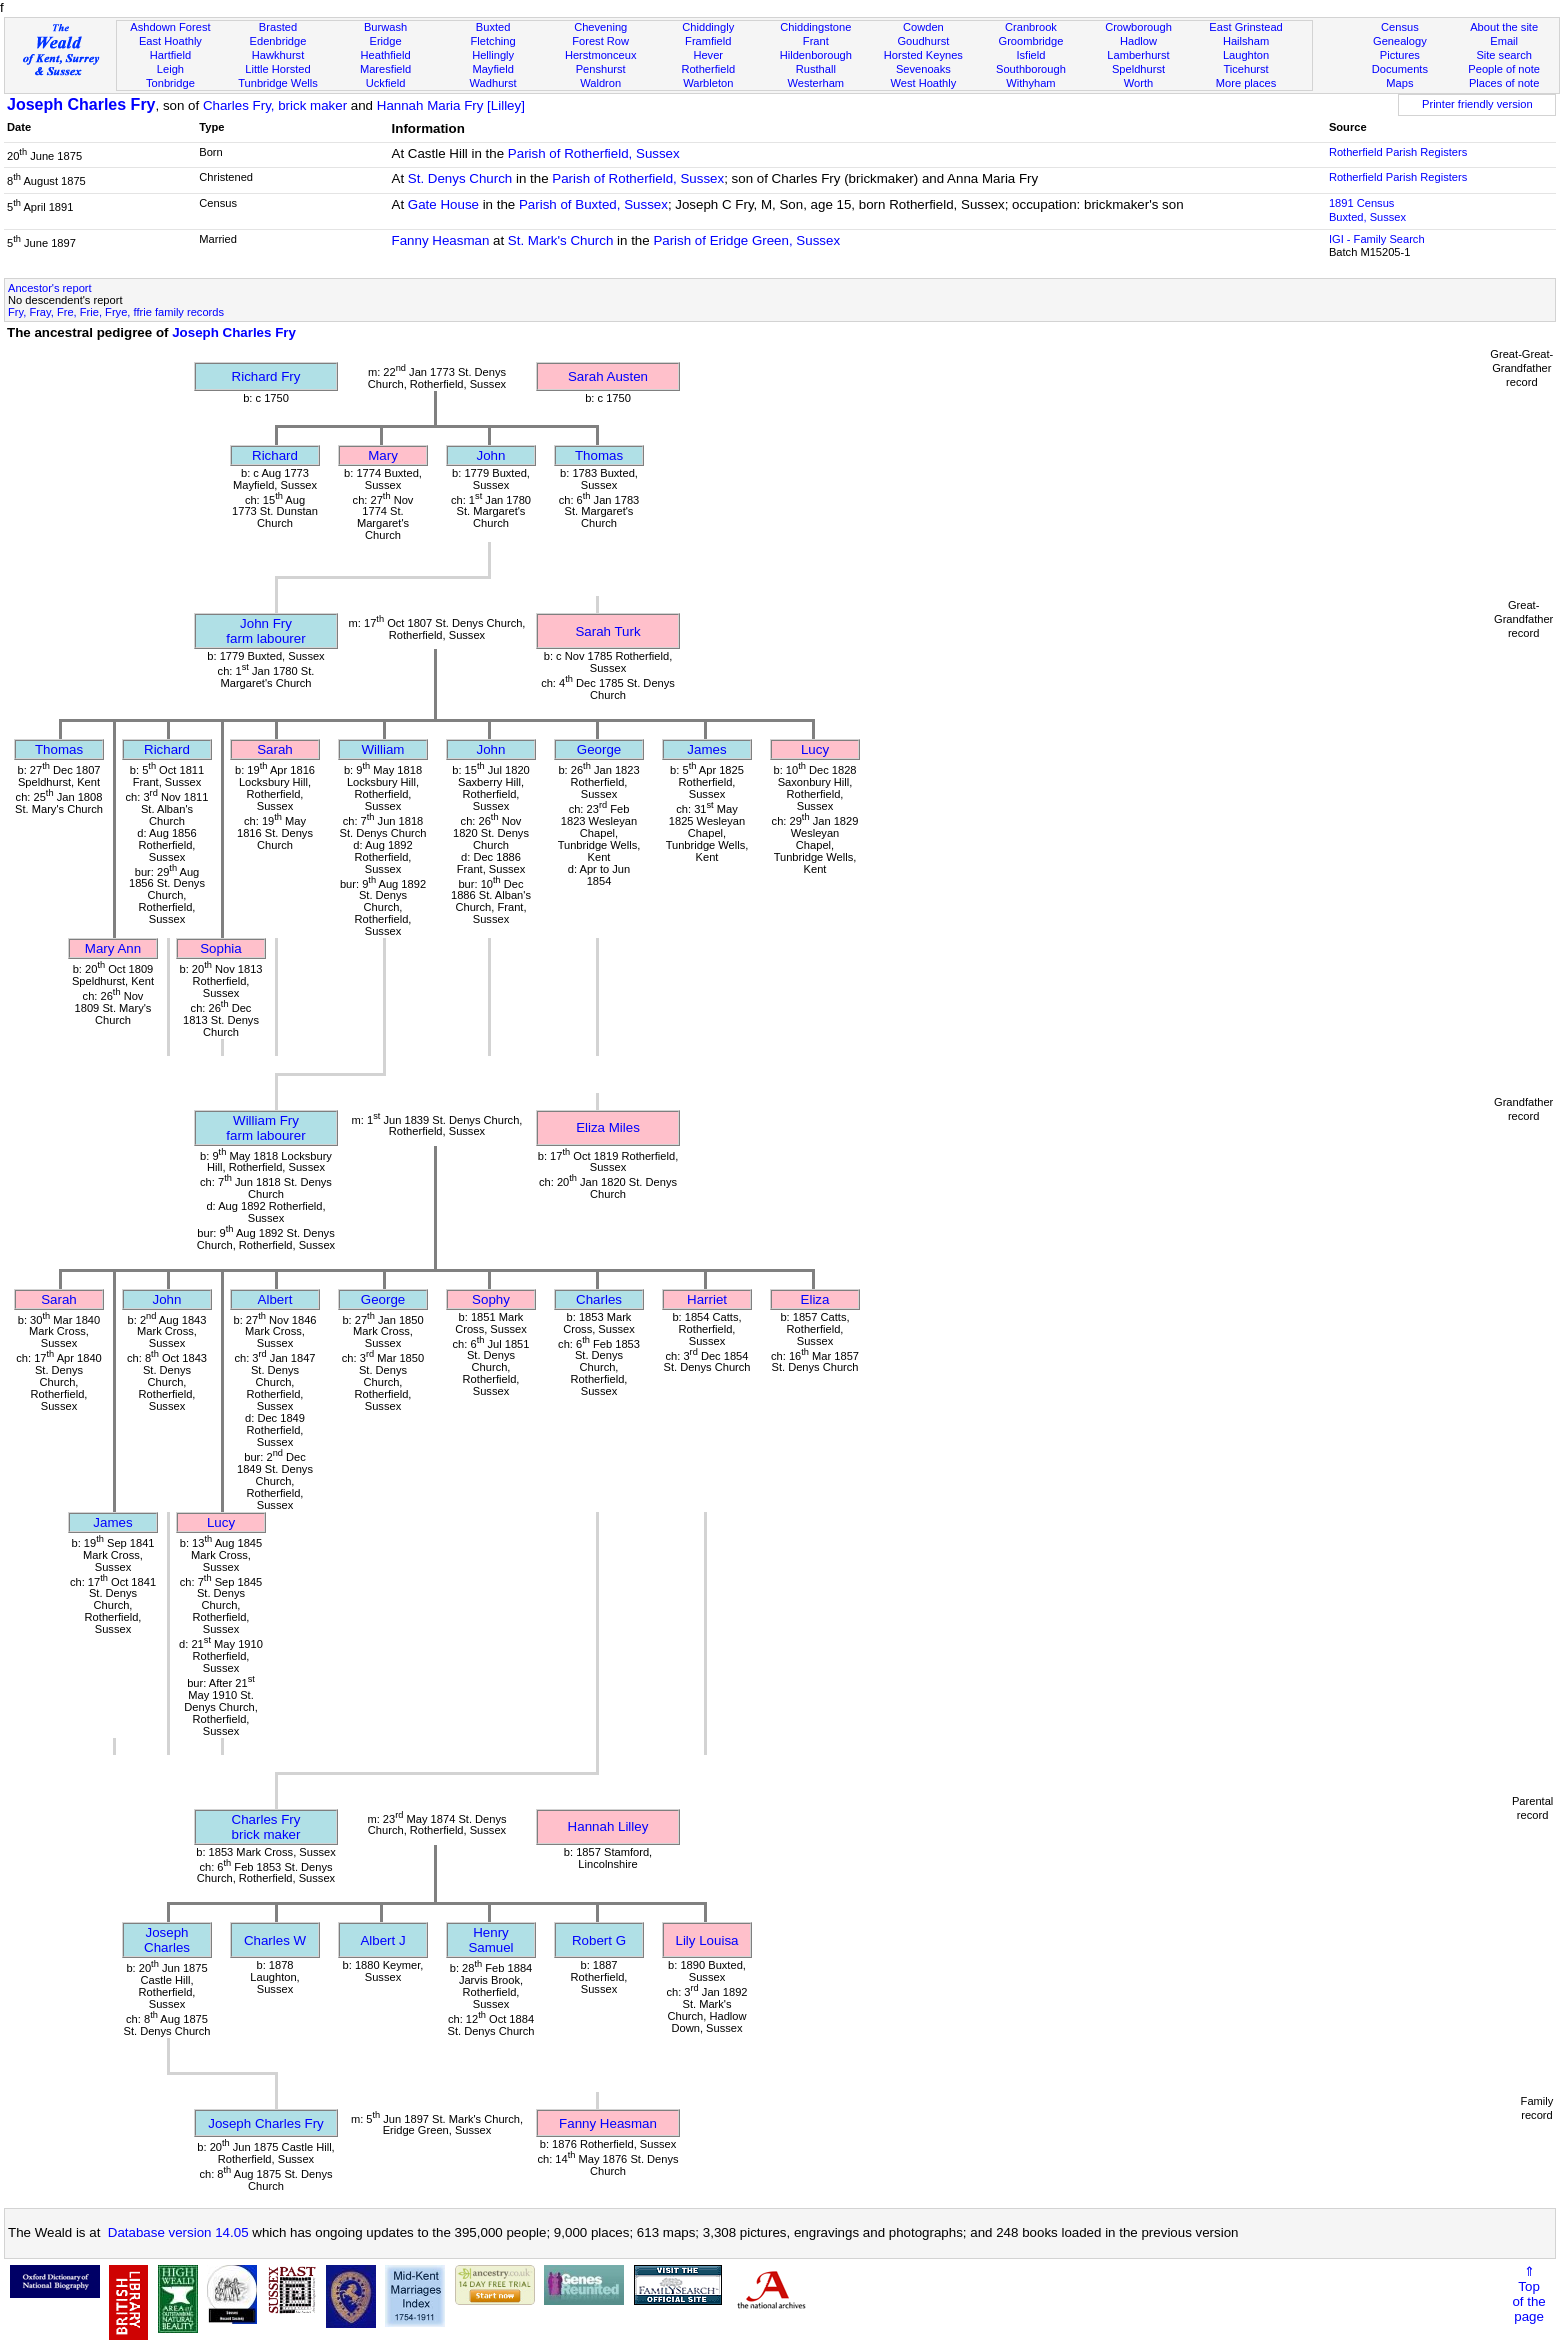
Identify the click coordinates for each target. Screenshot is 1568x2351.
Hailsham (1246, 41)
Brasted (278, 27)
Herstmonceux (601, 55)
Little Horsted (277, 69)
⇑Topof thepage (1528, 2294)
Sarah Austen (608, 376)
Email (1504, 41)
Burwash (385, 27)
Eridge (386, 41)
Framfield (708, 41)
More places (1246, 83)
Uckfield (386, 83)
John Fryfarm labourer (265, 631)
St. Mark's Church (561, 240)
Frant (816, 41)
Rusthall (816, 69)
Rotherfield (708, 69)
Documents (1400, 69)
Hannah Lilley (608, 1826)
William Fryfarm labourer (265, 1128)
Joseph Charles (167, 1940)
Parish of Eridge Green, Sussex (746, 240)
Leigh (170, 69)
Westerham (816, 83)
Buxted (493, 27)
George (599, 749)
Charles (599, 1299)
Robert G (599, 1940)
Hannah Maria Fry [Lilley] (451, 105)
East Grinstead (1245, 27)
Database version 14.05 (178, 2232)
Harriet (707, 1299)
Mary (383, 455)
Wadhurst (493, 83)
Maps (1399, 83)
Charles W (275, 1940)
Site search (1504, 55)
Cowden (923, 27)
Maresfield (385, 69)
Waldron (600, 83)
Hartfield (170, 55)
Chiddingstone (815, 27)
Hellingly (493, 55)
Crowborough (1138, 27)
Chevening (600, 27)
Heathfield (386, 55)
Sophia (221, 948)
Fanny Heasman (441, 240)
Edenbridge (278, 41)
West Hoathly (923, 83)
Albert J (382, 1940)
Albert (275, 1299)
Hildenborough (816, 55)
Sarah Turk (607, 631)
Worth (1138, 83)
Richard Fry (266, 376)
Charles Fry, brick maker (275, 105)
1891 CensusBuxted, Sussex (1367, 210)
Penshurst (601, 69)
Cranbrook (1031, 27)
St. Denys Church (460, 178)
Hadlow (1138, 41)
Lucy (815, 749)
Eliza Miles (608, 1127)
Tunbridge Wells (278, 83)
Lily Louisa (707, 1940)
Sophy (491, 1299)
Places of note (1504, 83)
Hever (708, 55)
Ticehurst (1245, 69)
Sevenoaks (923, 69)
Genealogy (1400, 41)
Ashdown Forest (170, 27)
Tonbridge (170, 83)
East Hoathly (170, 41)
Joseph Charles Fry (81, 104)
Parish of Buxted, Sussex (593, 204)
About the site (1504, 27)
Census (1400, 27)
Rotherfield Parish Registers (1398, 152)
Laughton (1246, 55)
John (491, 455)
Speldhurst (1138, 69)
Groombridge (1031, 41)
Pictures (1400, 55)
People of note (1504, 69)
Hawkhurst (278, 55)
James (706, 749)
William (383, 749)
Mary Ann (113, 948)
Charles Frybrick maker (266, 1827)
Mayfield (492, 69)
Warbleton (708, 83)
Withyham (1030, 83)
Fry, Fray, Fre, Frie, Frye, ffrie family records (116, 312)
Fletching (493, 41)
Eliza (815, 1299)
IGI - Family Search (1377, 239)
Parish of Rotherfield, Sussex (594, 153)
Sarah (275, 749)
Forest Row (600, 41)
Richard (275, 455)
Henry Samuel (490, 1940)
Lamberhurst (1138, 55)
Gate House (443, 204)
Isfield (1030, 55)
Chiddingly (708, 27)
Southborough (1031, 69)
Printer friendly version (1477, 104)
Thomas (599, 455)
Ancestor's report (50, 288)
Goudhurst (923, 41)
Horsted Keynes (923, 55)
